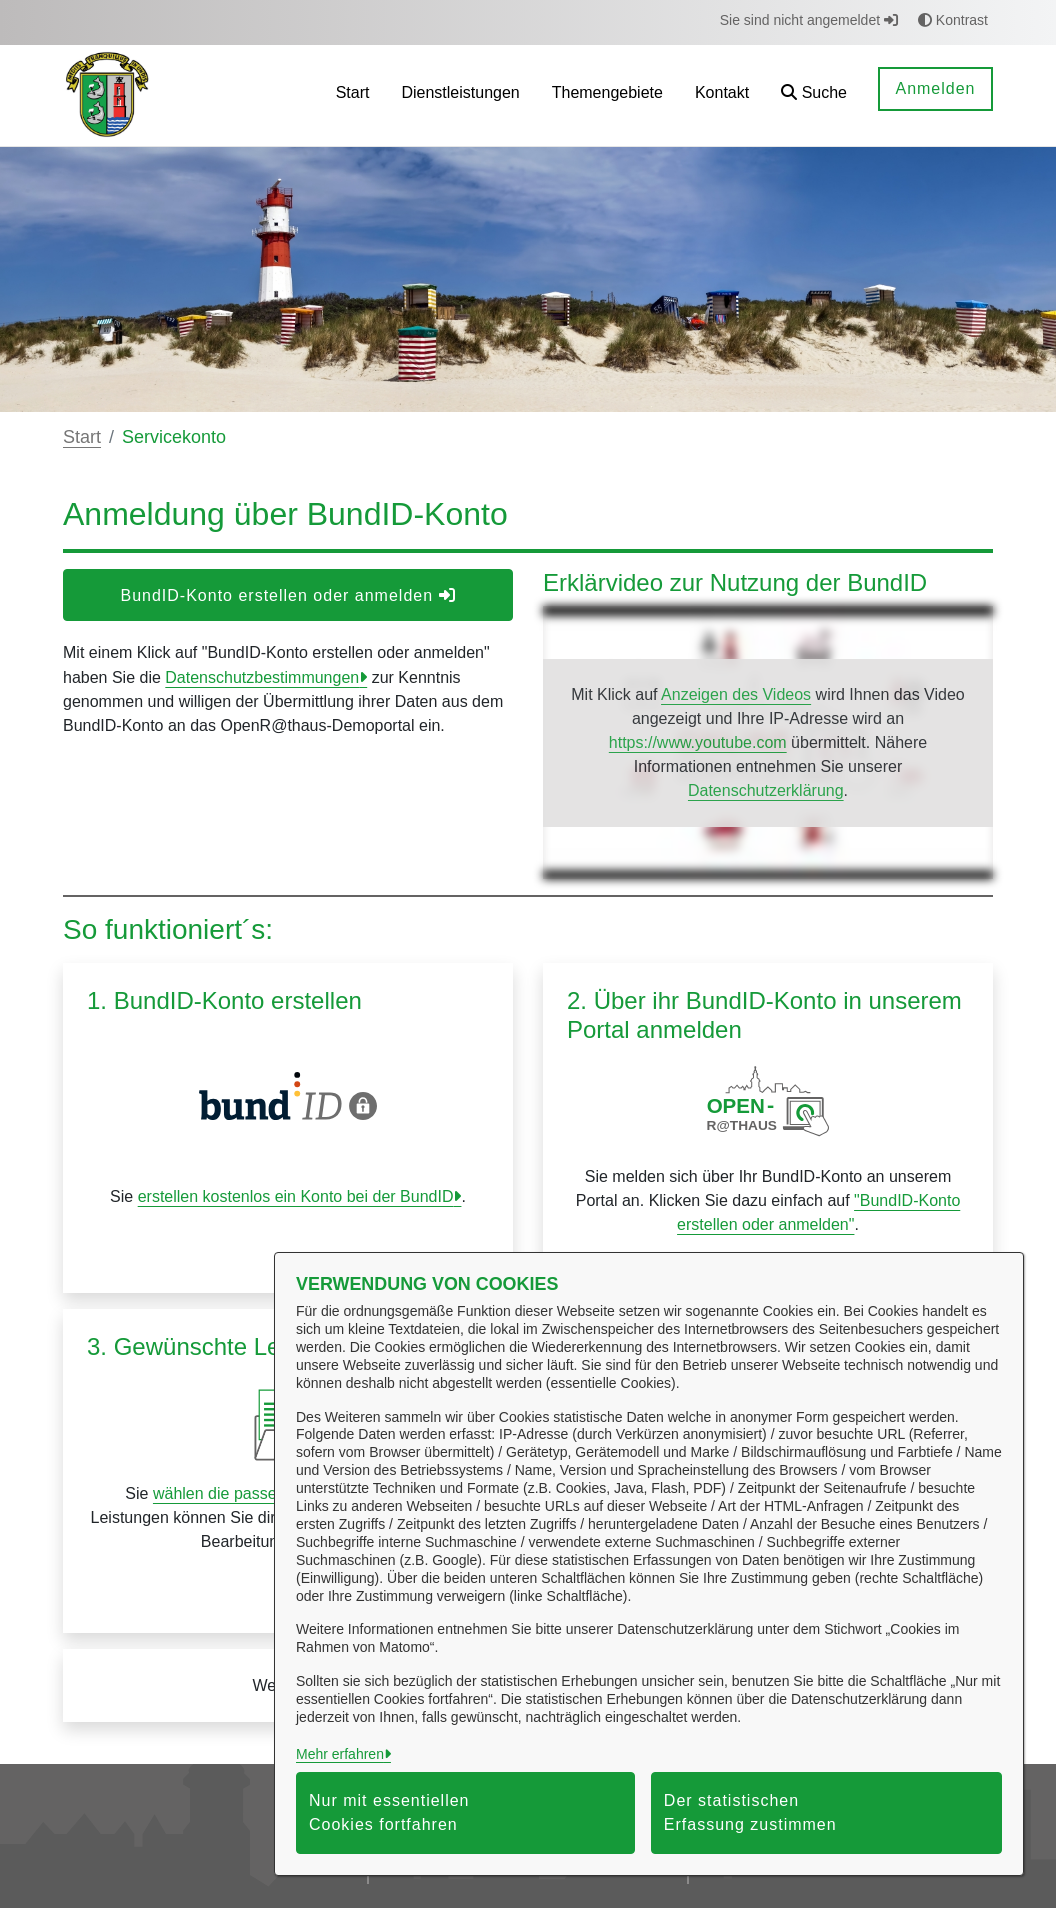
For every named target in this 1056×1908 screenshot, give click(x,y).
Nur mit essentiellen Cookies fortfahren (389, 1812)
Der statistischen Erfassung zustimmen (750, 1812)
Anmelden (935, 88)
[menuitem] (353, 95)
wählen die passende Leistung (260, 1493)
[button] (814, 95)
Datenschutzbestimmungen (262, 677)
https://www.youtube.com (698, 742)
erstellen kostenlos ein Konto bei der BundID (296, 1196)
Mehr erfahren (340, 1754)
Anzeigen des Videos (736, 694)
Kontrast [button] (953, 20)
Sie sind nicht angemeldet (809, 20)
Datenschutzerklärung (766, 790)
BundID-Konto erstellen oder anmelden (287, 595)
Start (82, 437)
